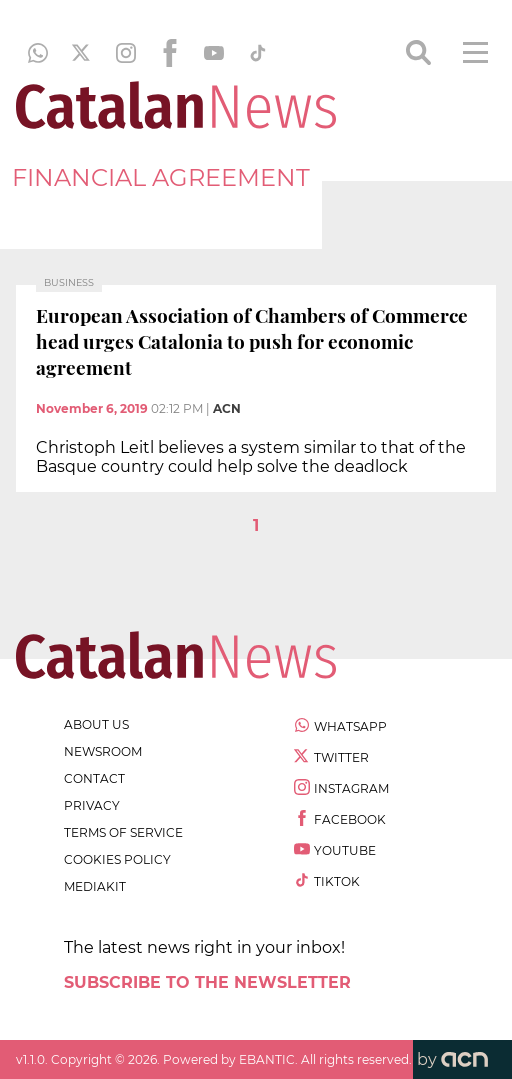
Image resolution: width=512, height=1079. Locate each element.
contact (94, 778)
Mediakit (95, 886)
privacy (92, 805)
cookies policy (117, 859)
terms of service (123, 832)
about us (96, 724)
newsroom (103, 751)
